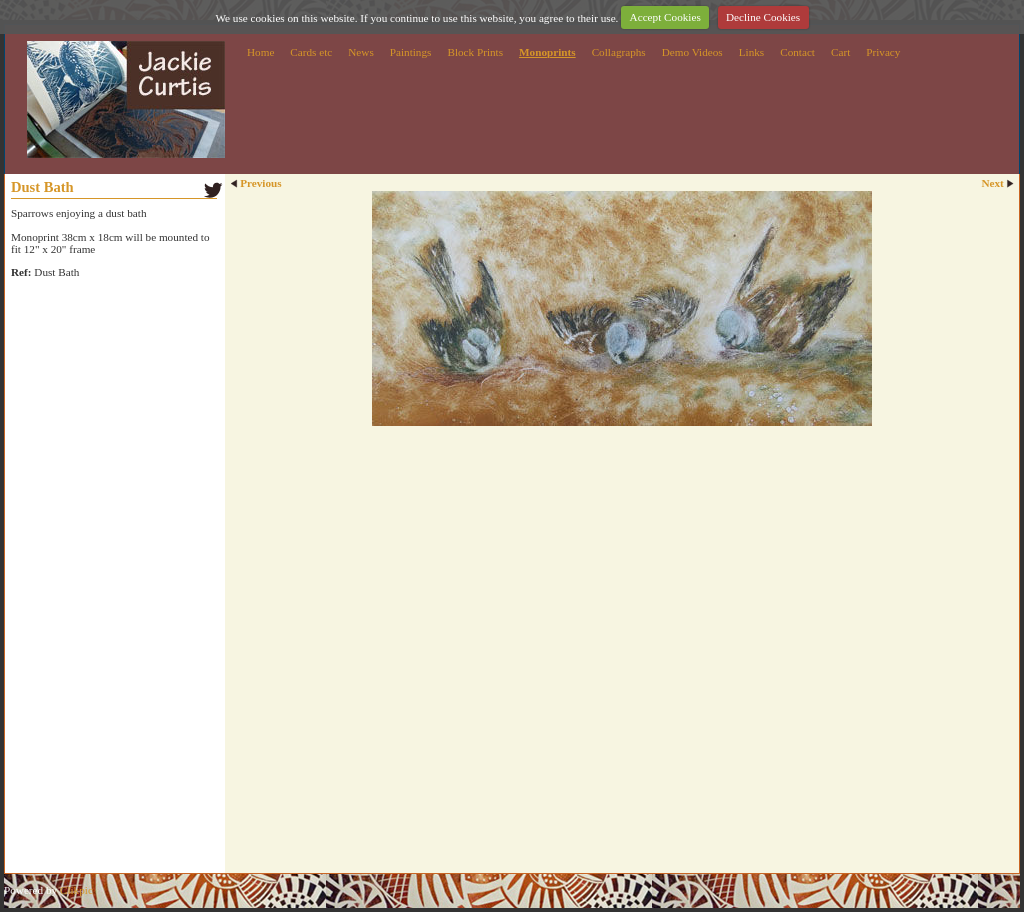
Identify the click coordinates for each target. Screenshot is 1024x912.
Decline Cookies (763, 17)
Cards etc (311, 52)
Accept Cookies (665, 17)
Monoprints (547, 52)
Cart (840, 52)
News (360, 52)
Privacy (883, 52)
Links (751, 52)
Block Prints (475, 52)
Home (260, 52)
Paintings (411, 52)
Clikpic (76, 890)
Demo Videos (692, 52)
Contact (797, 52)
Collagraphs (619, 52)
